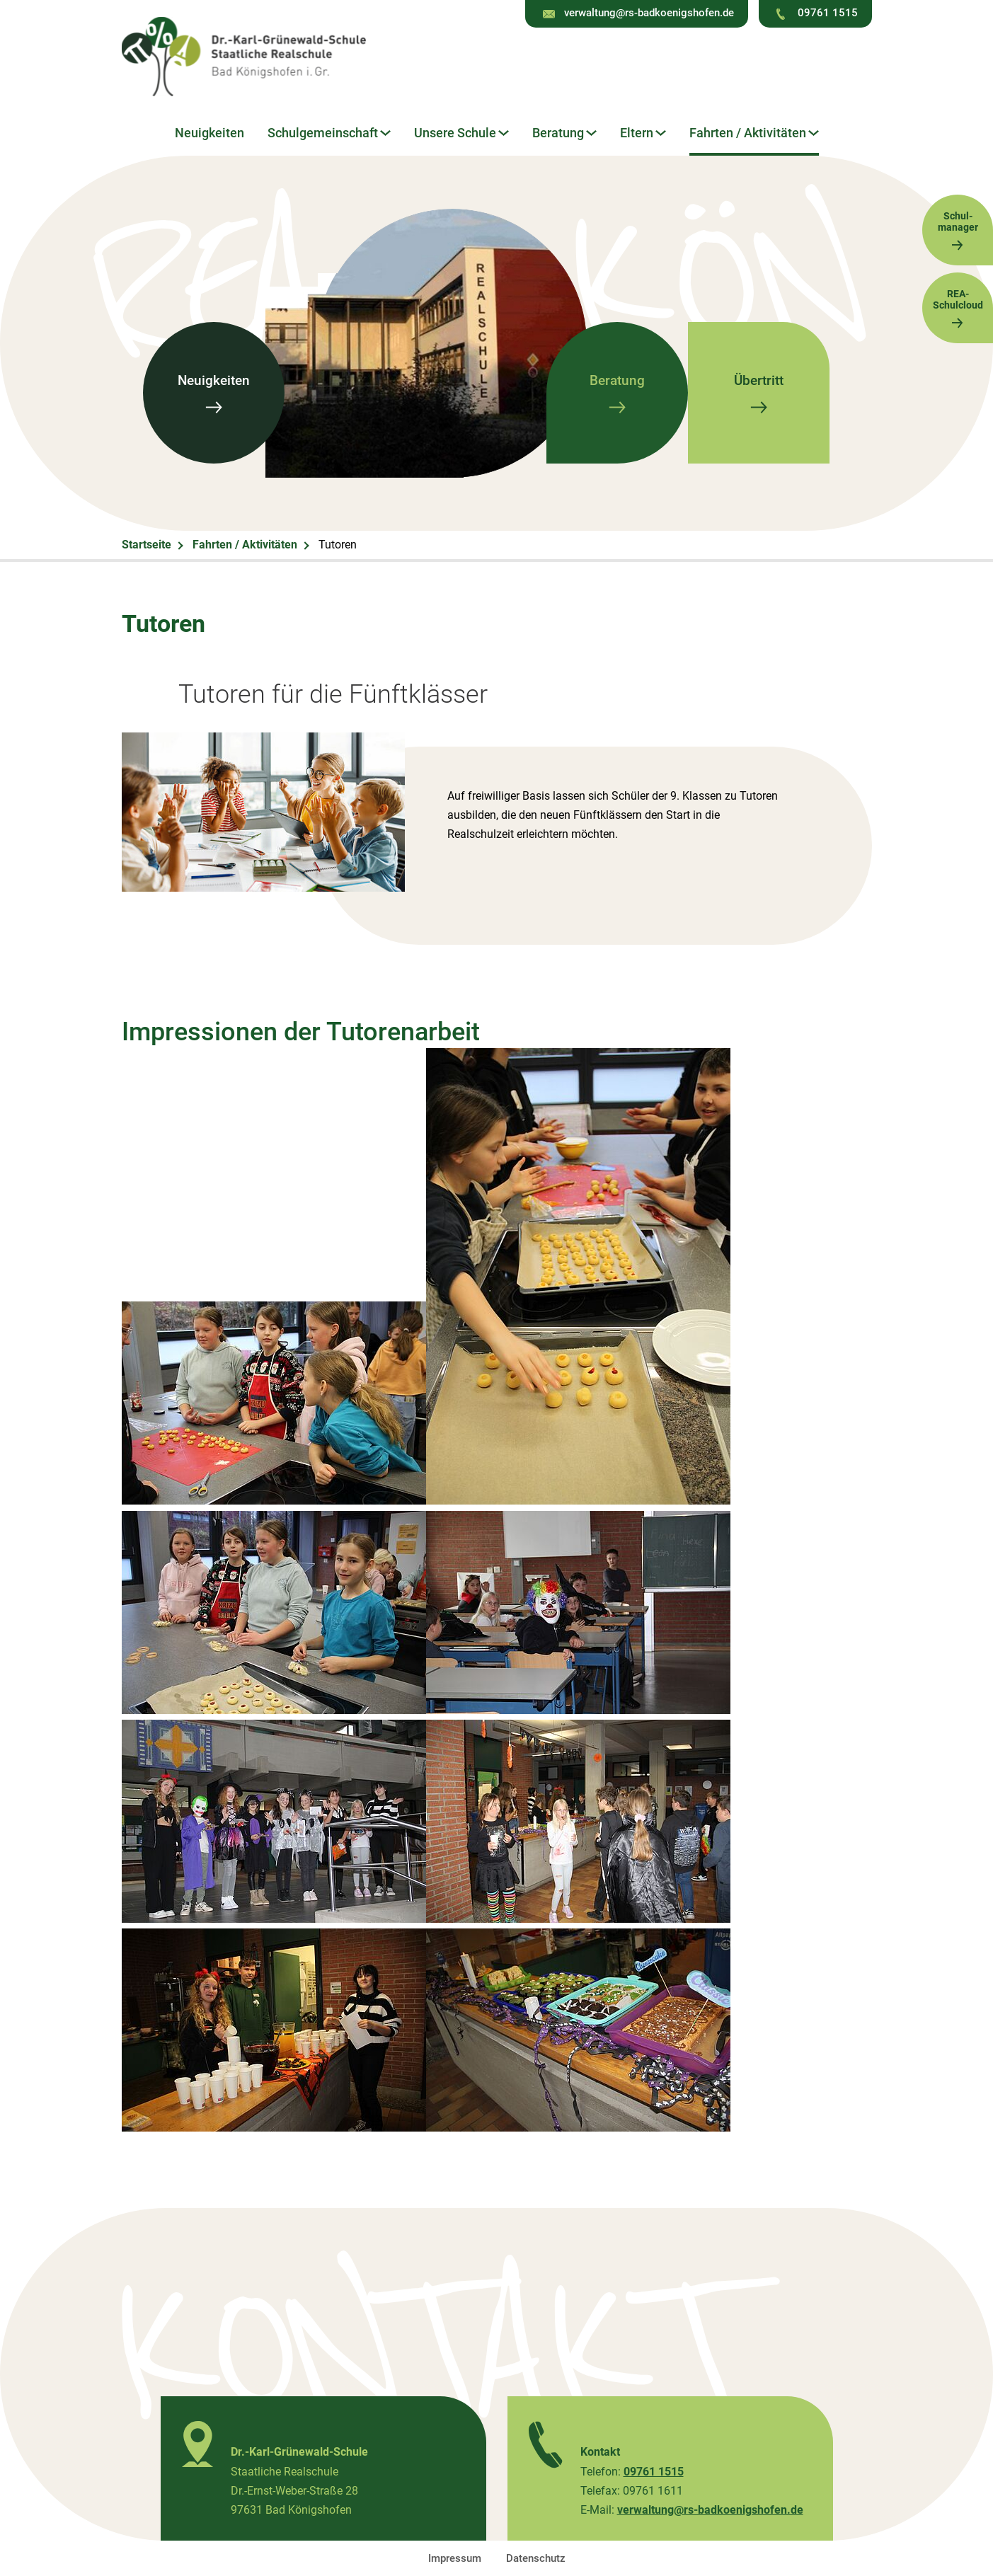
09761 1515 (828, 12)
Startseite (146, 544)
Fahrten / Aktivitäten (747, 132)
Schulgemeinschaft (323, 132)
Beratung (558, 132)
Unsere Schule (455, 132)
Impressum (454, 2558)
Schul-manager (958, 230)
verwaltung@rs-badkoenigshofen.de (649, 12)
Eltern (636, 132)
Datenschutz (536, 2558)
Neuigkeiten (209, 132)
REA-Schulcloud (958, 308)
